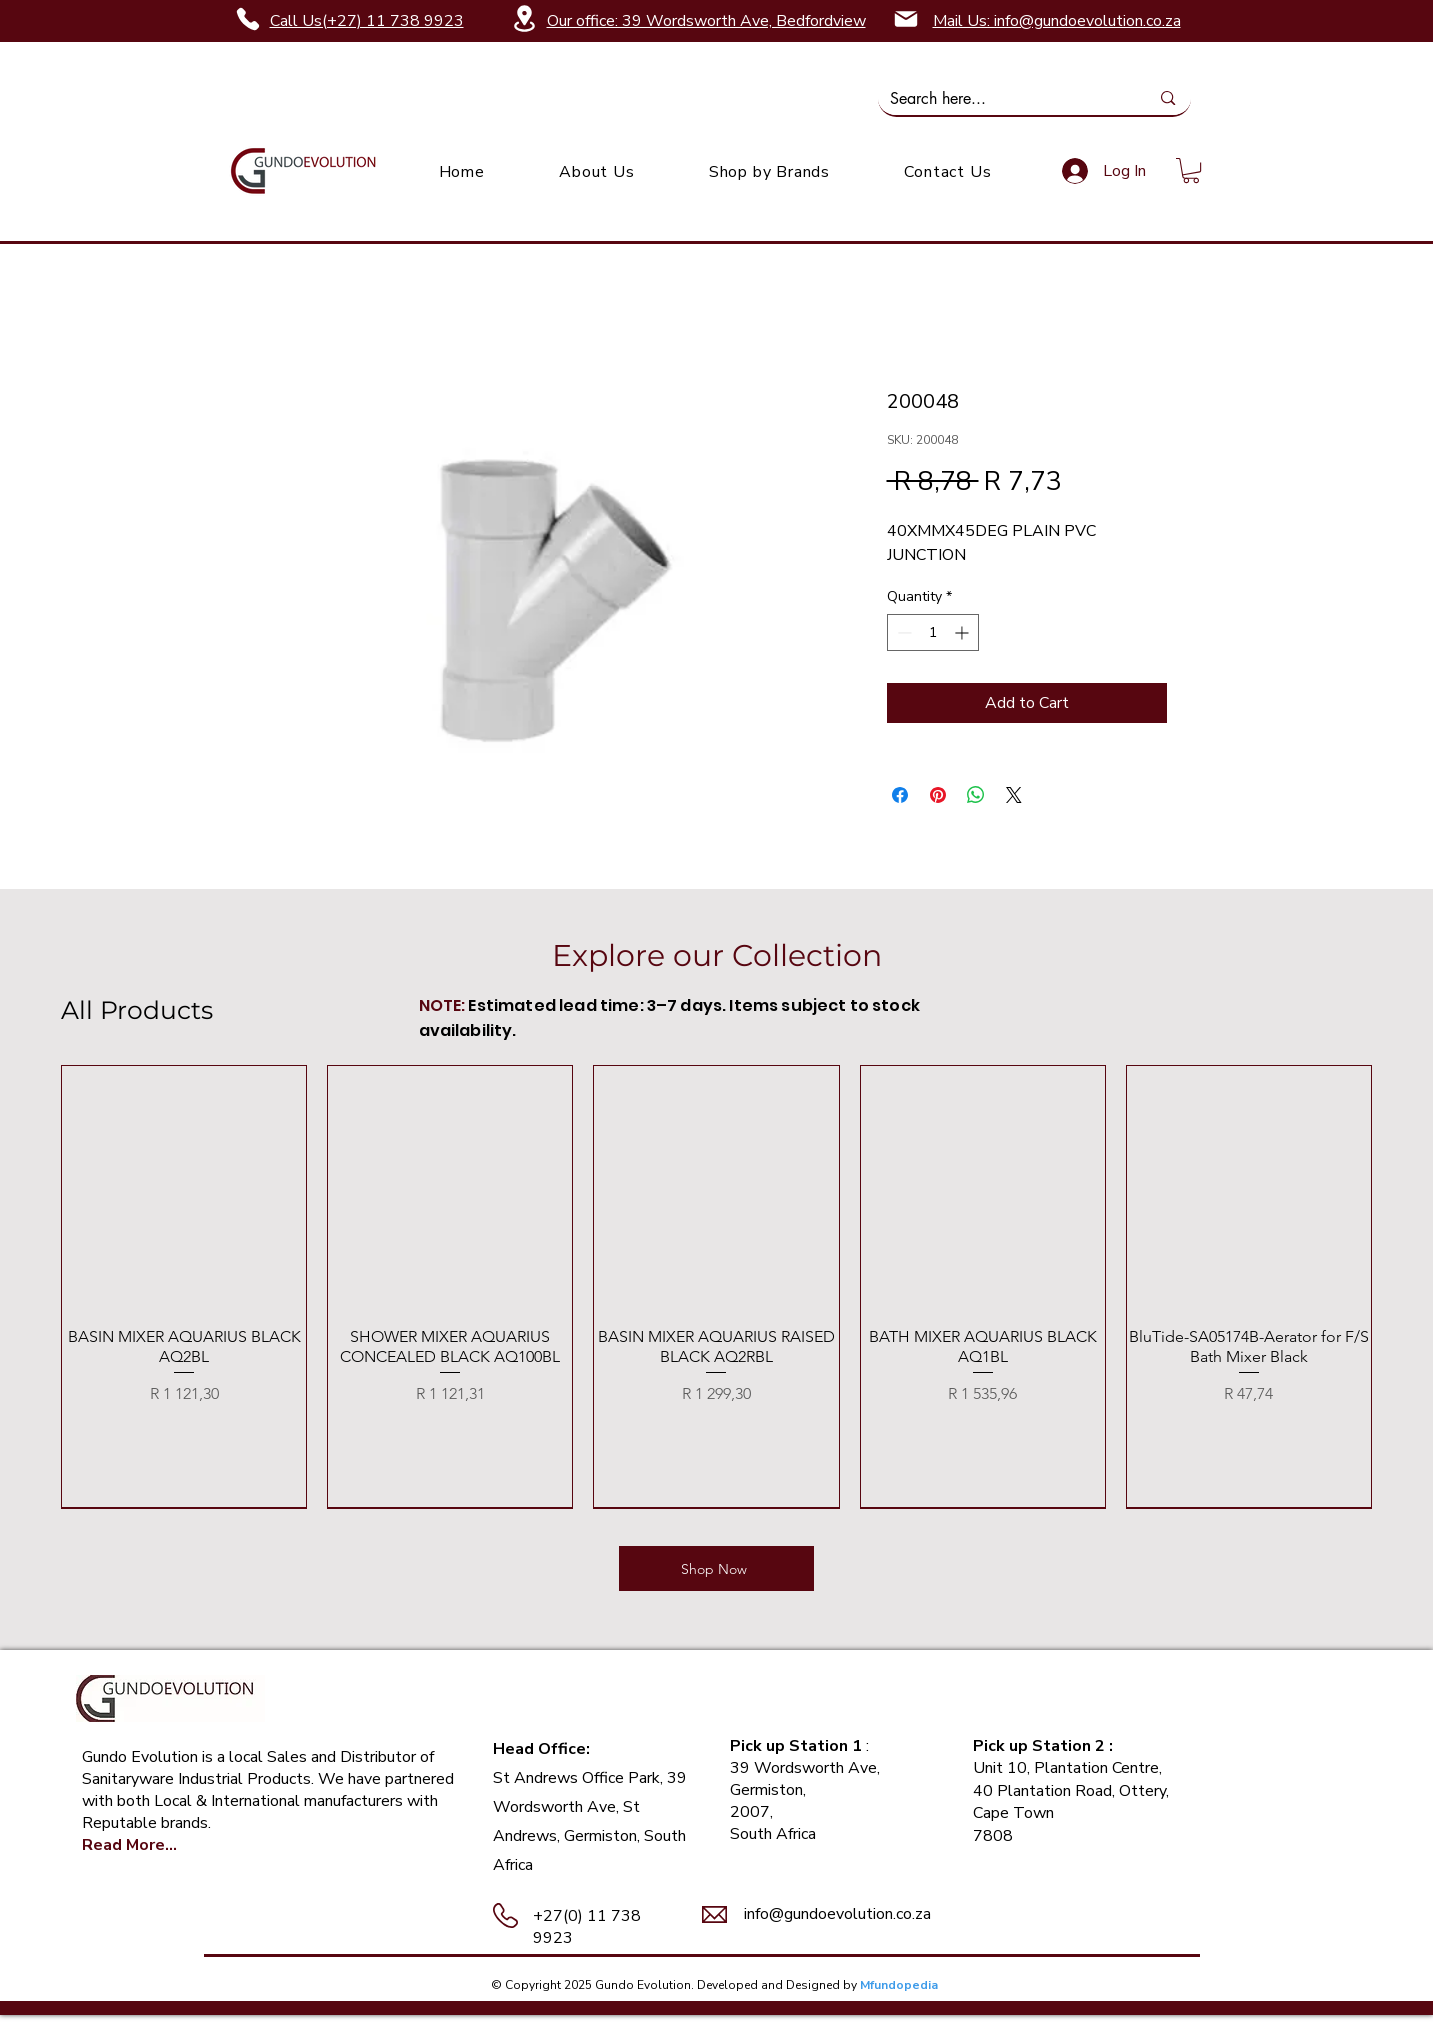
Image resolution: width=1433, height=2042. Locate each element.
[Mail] (906, 19)
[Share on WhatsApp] (976, 795)
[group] (716, 1286)
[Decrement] (902, 632)
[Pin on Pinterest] (938, 795)
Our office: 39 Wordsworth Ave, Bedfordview (706, 21)
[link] (1191, 170)
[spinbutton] (933, 632)
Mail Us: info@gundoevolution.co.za (1057, 21)
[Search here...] (1005, 99)
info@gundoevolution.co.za (837, 1914)
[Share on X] (1014, 795)
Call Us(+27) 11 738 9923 (367, 21)
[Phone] (248, 19)
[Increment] (963, 632)
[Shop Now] (716, 1568)
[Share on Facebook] (900, 795)
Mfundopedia (899, 1985)
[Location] (525, 18)
